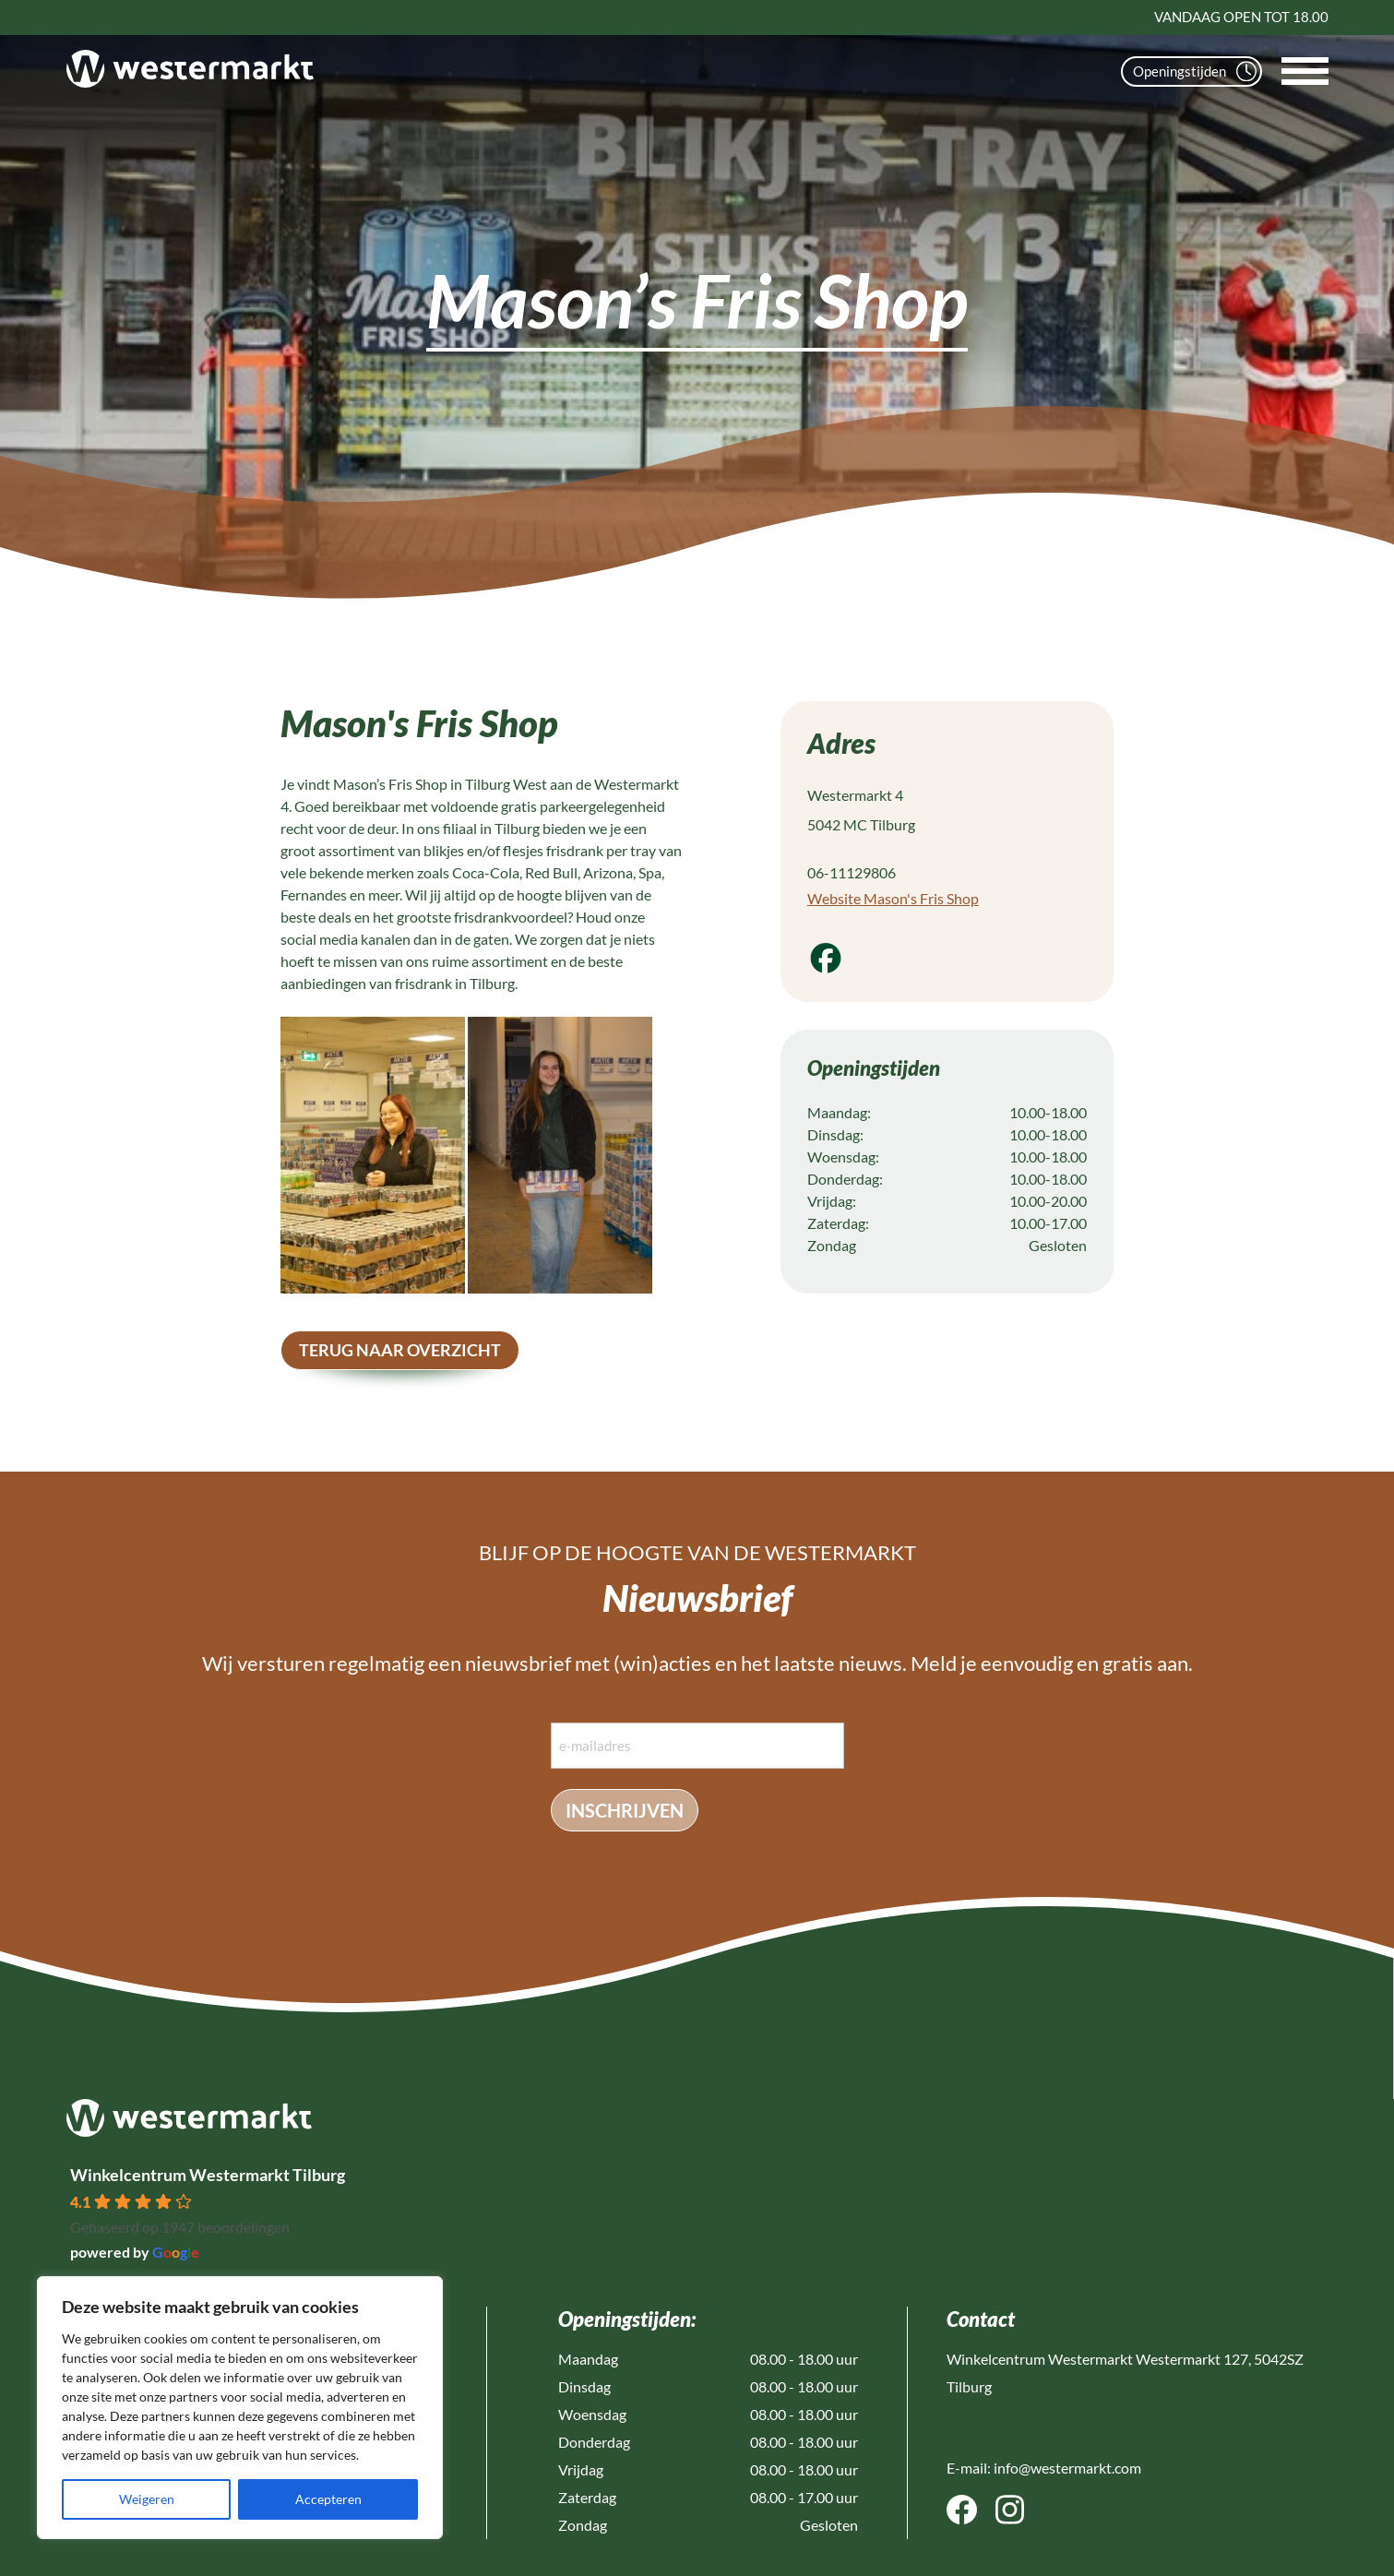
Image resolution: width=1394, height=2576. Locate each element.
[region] (240, 2407)
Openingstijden (1195, 71)
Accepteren (328, 2499)
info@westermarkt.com (1067, 2467)
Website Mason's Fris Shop (893, 898)
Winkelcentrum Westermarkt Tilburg (207, 2175)
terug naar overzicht (400, 1350)
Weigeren (146, 2499)
